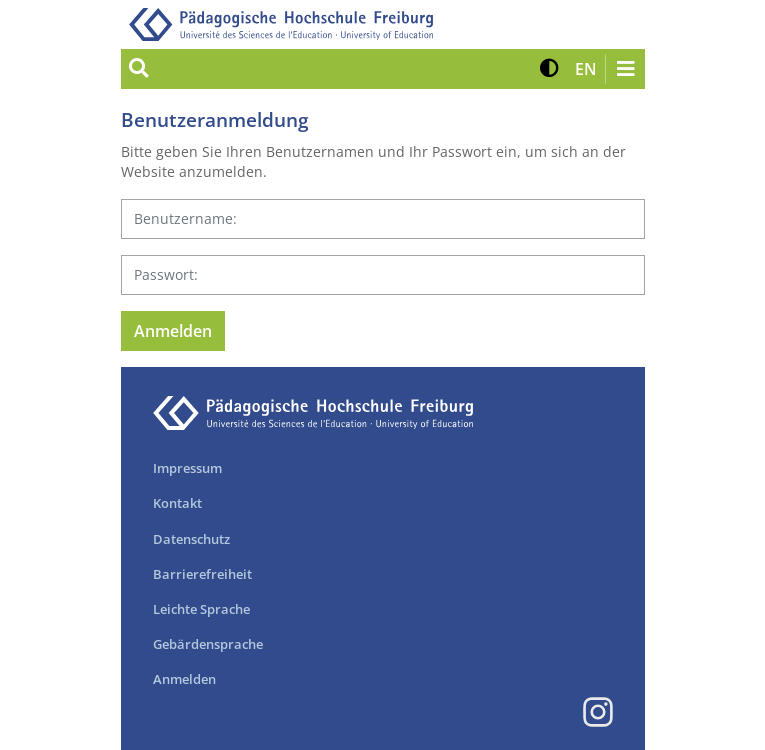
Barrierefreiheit (202, 574)
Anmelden (184, 679)
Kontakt (177, 503)
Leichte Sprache (201, 609)
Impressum (187, 468)
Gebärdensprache (208, 644)
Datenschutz (191, 539)
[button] (549, 69)
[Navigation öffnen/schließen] (625, 69)
